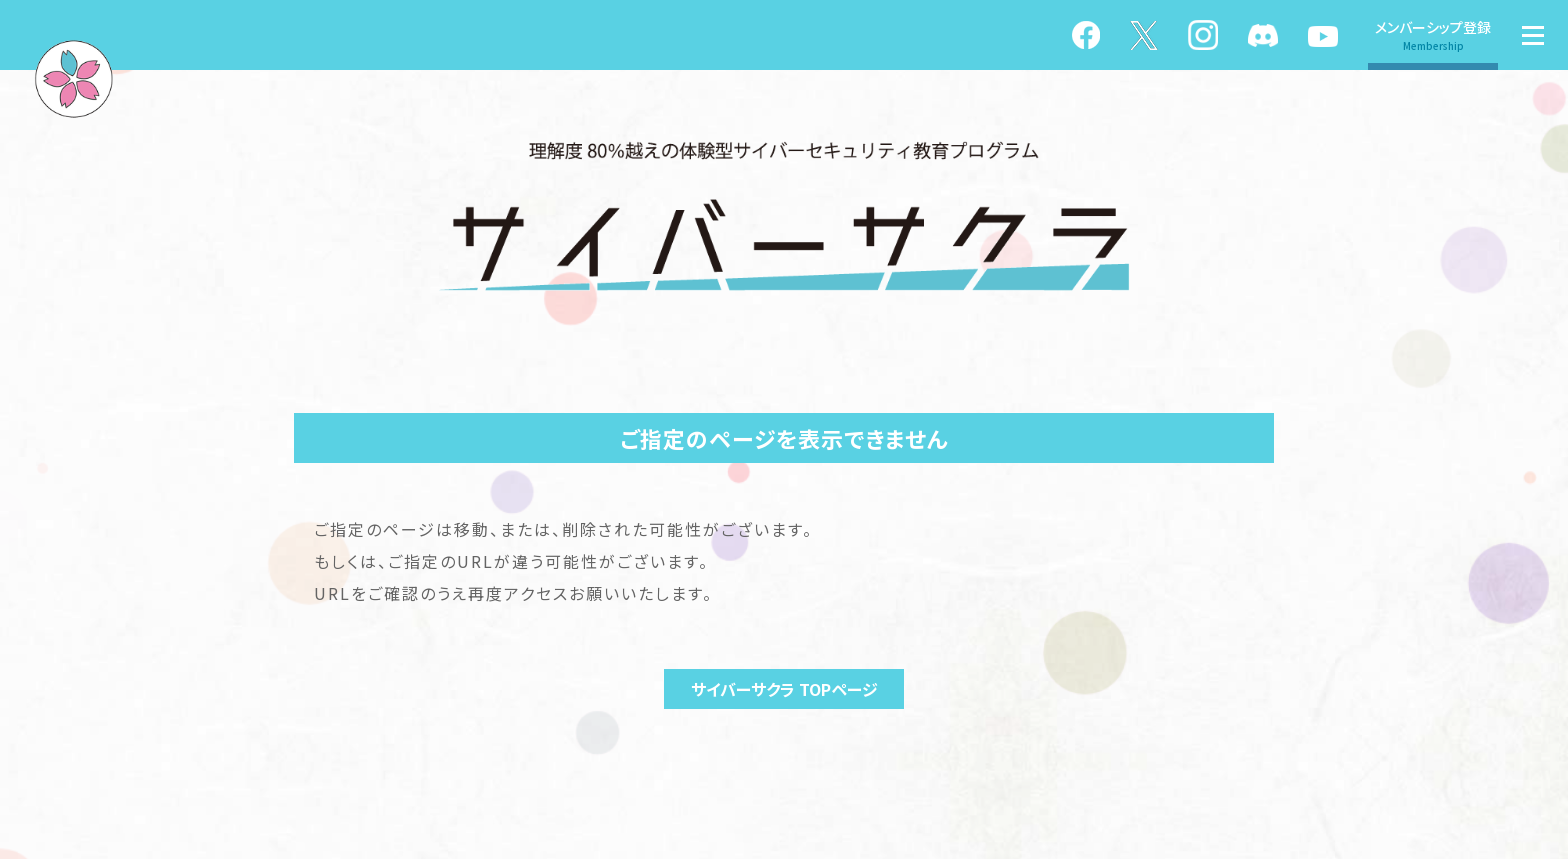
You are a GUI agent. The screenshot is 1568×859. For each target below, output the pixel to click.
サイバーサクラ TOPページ (784, 689)
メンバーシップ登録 (1433, 35)
